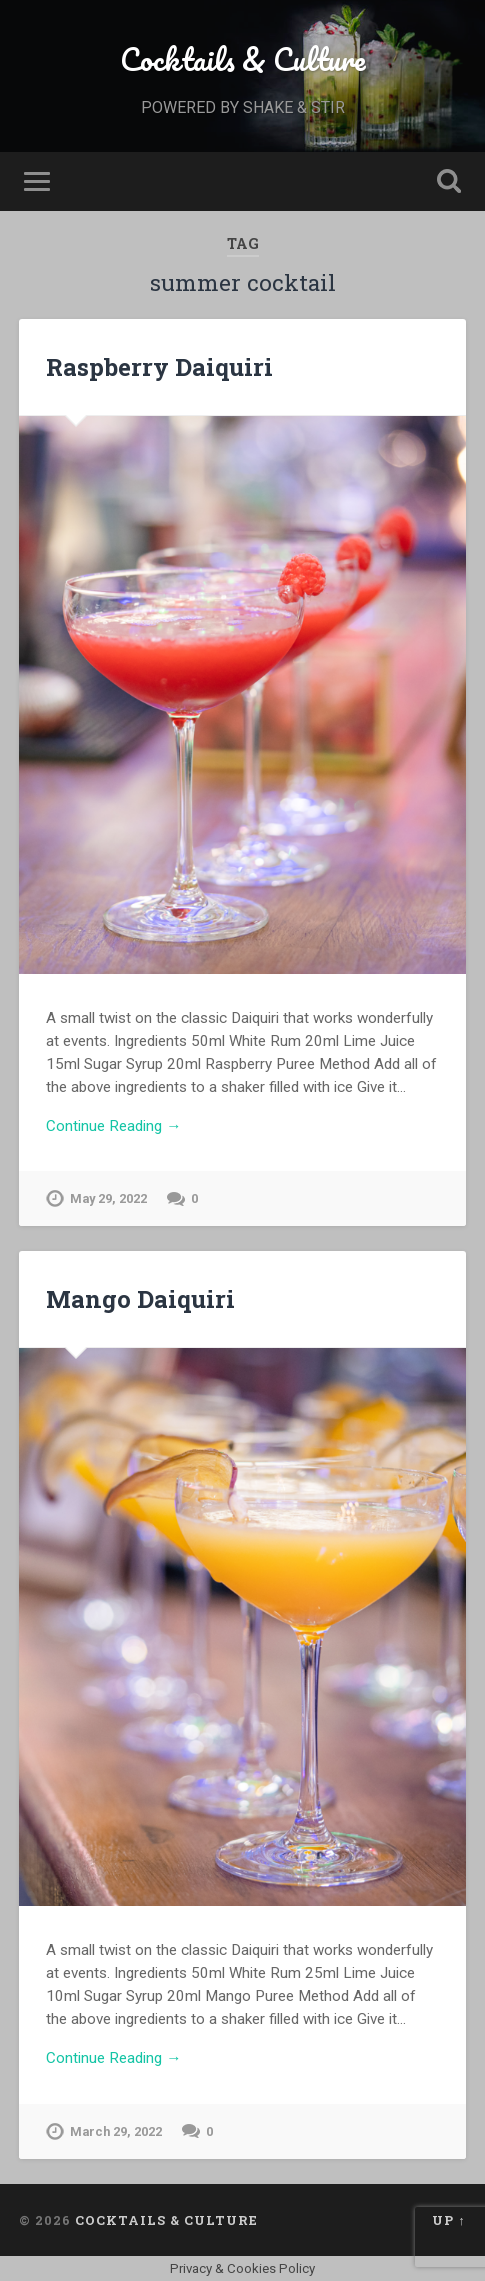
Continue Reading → (113, 1126)
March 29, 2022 (116, 2131)
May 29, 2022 (108, 1198)
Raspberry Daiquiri (159, 367)
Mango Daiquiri (140, 1299)
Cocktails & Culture (242, 59)
